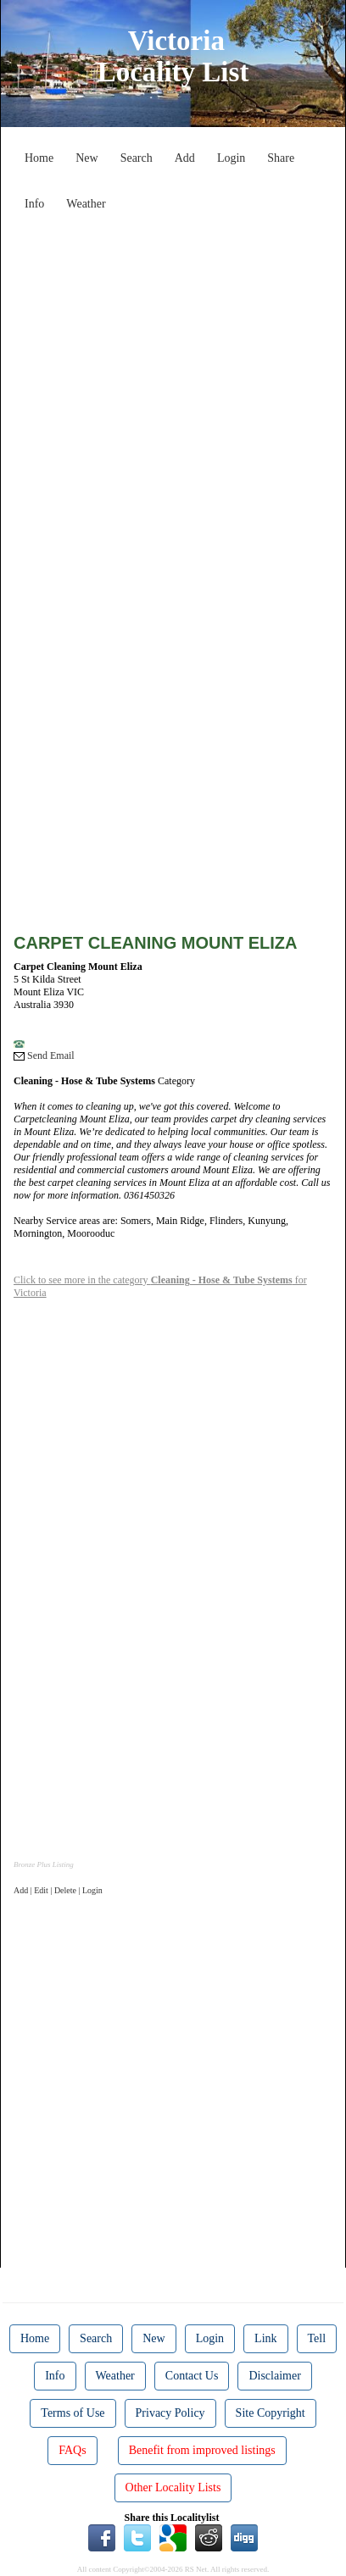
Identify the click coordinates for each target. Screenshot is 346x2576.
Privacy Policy (170, 2413)
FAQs (72, 2450)
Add (185, 158)
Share (280, 158)
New (86, 158)
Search (136, 158)
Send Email (44, 1055)
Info (34, 203)
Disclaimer (274, 2375)
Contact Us (192, 2375)
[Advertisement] (173, 391)
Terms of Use (72, 2413)
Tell (317, 2338)
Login (231, 158)
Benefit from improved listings (202, 2450)
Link (265, 2338)
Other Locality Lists (173, 2487)
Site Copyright (270, 2413)
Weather (85, 203)
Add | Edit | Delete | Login (58, 1890)
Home (39, 158)
